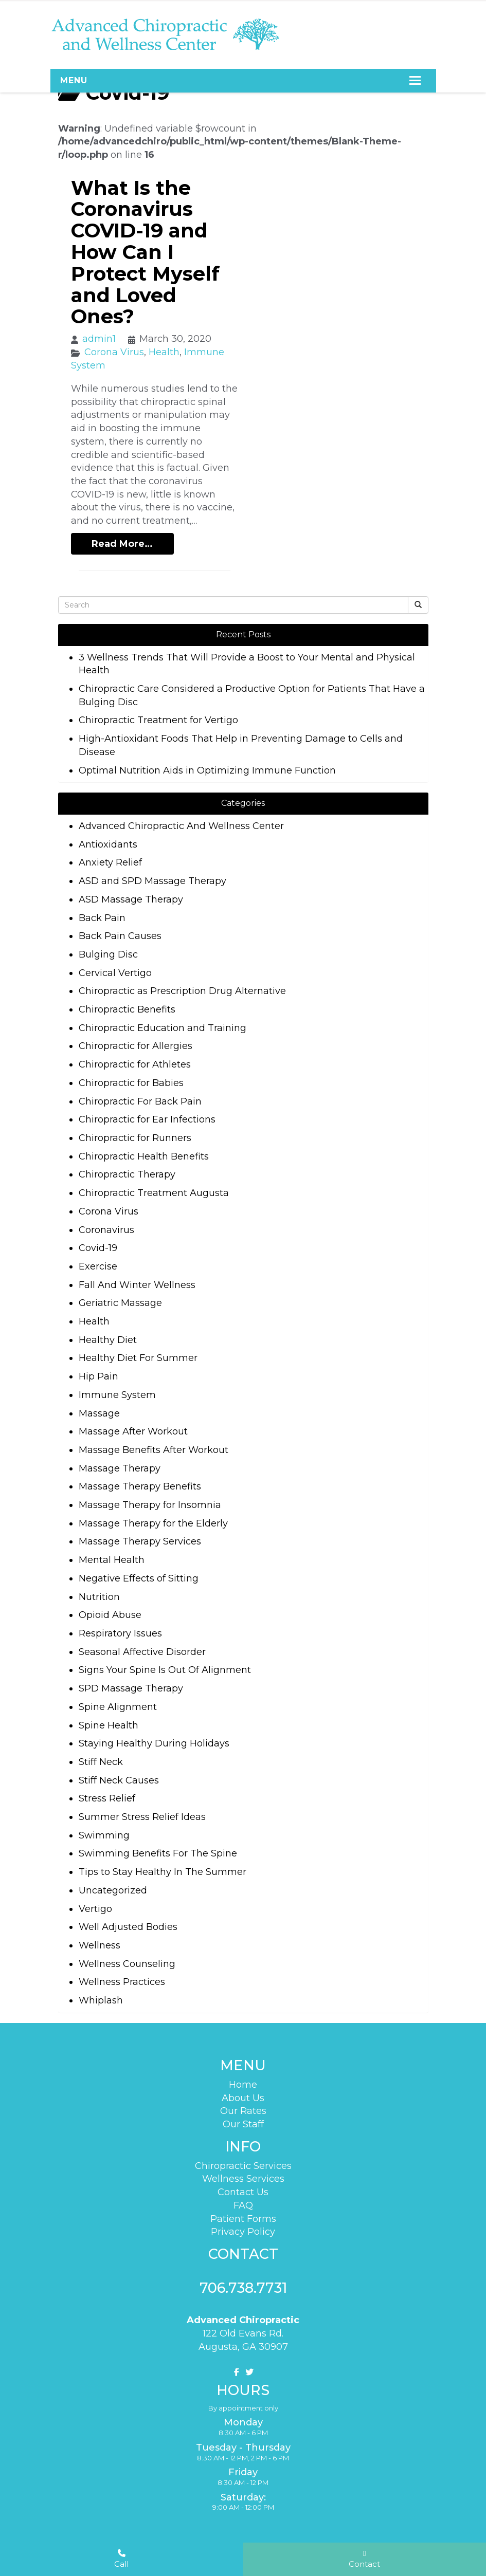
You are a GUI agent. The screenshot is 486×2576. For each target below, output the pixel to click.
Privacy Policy (243, 2227)
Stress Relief (107, 1798)
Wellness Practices (122, 1982)
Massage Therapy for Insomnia (150, 1505)
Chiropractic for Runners (135, 1138)
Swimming (104, 1835)
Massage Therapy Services (140, 1541)
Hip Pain (98, 1376)
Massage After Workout (133, 1431)
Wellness (99, 1945)
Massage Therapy (119, 1468)
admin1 (99, 338)
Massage (99, 1413)
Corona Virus (114, 352)
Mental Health (112, 1560)
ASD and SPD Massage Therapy (152, 881)
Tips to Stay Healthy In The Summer (162, 1872)
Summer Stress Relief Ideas (142, 1817)
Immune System (117, 1395)
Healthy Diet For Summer (138, 1358)
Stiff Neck (101, 1762)
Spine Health (108, 1725)
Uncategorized (113, 1890)
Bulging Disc (108, 954)
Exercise (98, 1266)
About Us (243, 2095)
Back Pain (102, 918)
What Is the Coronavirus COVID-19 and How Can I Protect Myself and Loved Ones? (145, 252)
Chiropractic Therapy (127, 1174)
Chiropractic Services (243, 2161)
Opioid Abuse (110, 1615)
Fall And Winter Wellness (137, 1285)
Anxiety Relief (110, 862)
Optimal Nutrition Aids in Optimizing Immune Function (207, 770)
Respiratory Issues (120, 1633)
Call (121, 2558)
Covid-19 (98, 1248)
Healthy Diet (108, 1340)
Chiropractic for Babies (131, 1083)
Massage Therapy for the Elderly (153, 1523)
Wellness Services (243, 2174)
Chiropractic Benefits (127, 1009)
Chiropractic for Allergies (135, 1046)
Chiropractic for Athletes (135, 1064)
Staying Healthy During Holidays (154, 1743)
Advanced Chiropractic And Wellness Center (181, 826)
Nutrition (99, 1597)
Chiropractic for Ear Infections (147, 1119)
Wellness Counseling (127, 1964)
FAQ (243, 2200)
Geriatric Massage (120, 1303)
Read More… (122, 543)
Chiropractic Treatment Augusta (154, 1193)
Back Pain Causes (120, 936)
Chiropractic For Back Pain (140, 1101)
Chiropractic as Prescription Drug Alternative (182, 991)
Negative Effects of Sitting (139, 1578)
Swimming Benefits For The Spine (158, 1853)
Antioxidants (108, 844)
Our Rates (243, 2108)
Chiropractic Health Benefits (144, 1156)
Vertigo (95, 1909)
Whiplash (101, 2000)
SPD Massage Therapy (131, 1688)
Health (164, 352)
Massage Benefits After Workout (153, 1450)
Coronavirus (106, 1230)
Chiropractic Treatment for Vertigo (158, 720)
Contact (364, 2558)
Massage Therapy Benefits (140, 1486)
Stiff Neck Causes (119, 1780)
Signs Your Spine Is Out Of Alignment (165, 1670)
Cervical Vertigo (115, 973)
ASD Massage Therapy (131, 899)
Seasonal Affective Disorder (142, 1652)
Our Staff (243, 2122)
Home (243, 2082)
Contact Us (243, 2188)
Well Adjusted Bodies (128, 1927)
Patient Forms (243, 2214)
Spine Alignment (118, 1707)
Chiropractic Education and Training (162, 1028)
